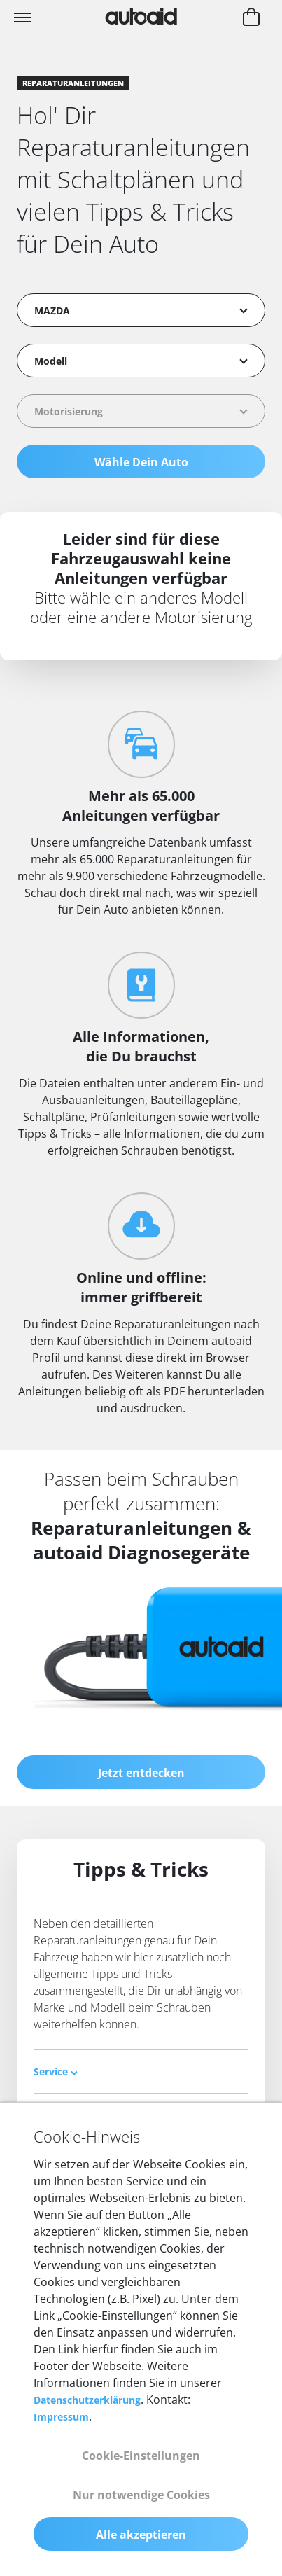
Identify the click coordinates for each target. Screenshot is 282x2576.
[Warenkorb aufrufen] (251, 18)
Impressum (61, 2416)
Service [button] (56, 2071)
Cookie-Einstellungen (141, 2455)
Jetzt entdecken (141, 1773)
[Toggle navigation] (24, 17)
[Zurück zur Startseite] (141, 16)
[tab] (141, 2071)
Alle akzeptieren (141, 2534)
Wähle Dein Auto (141, 462)
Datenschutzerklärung (87, 2400)
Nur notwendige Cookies (141, 2494)
